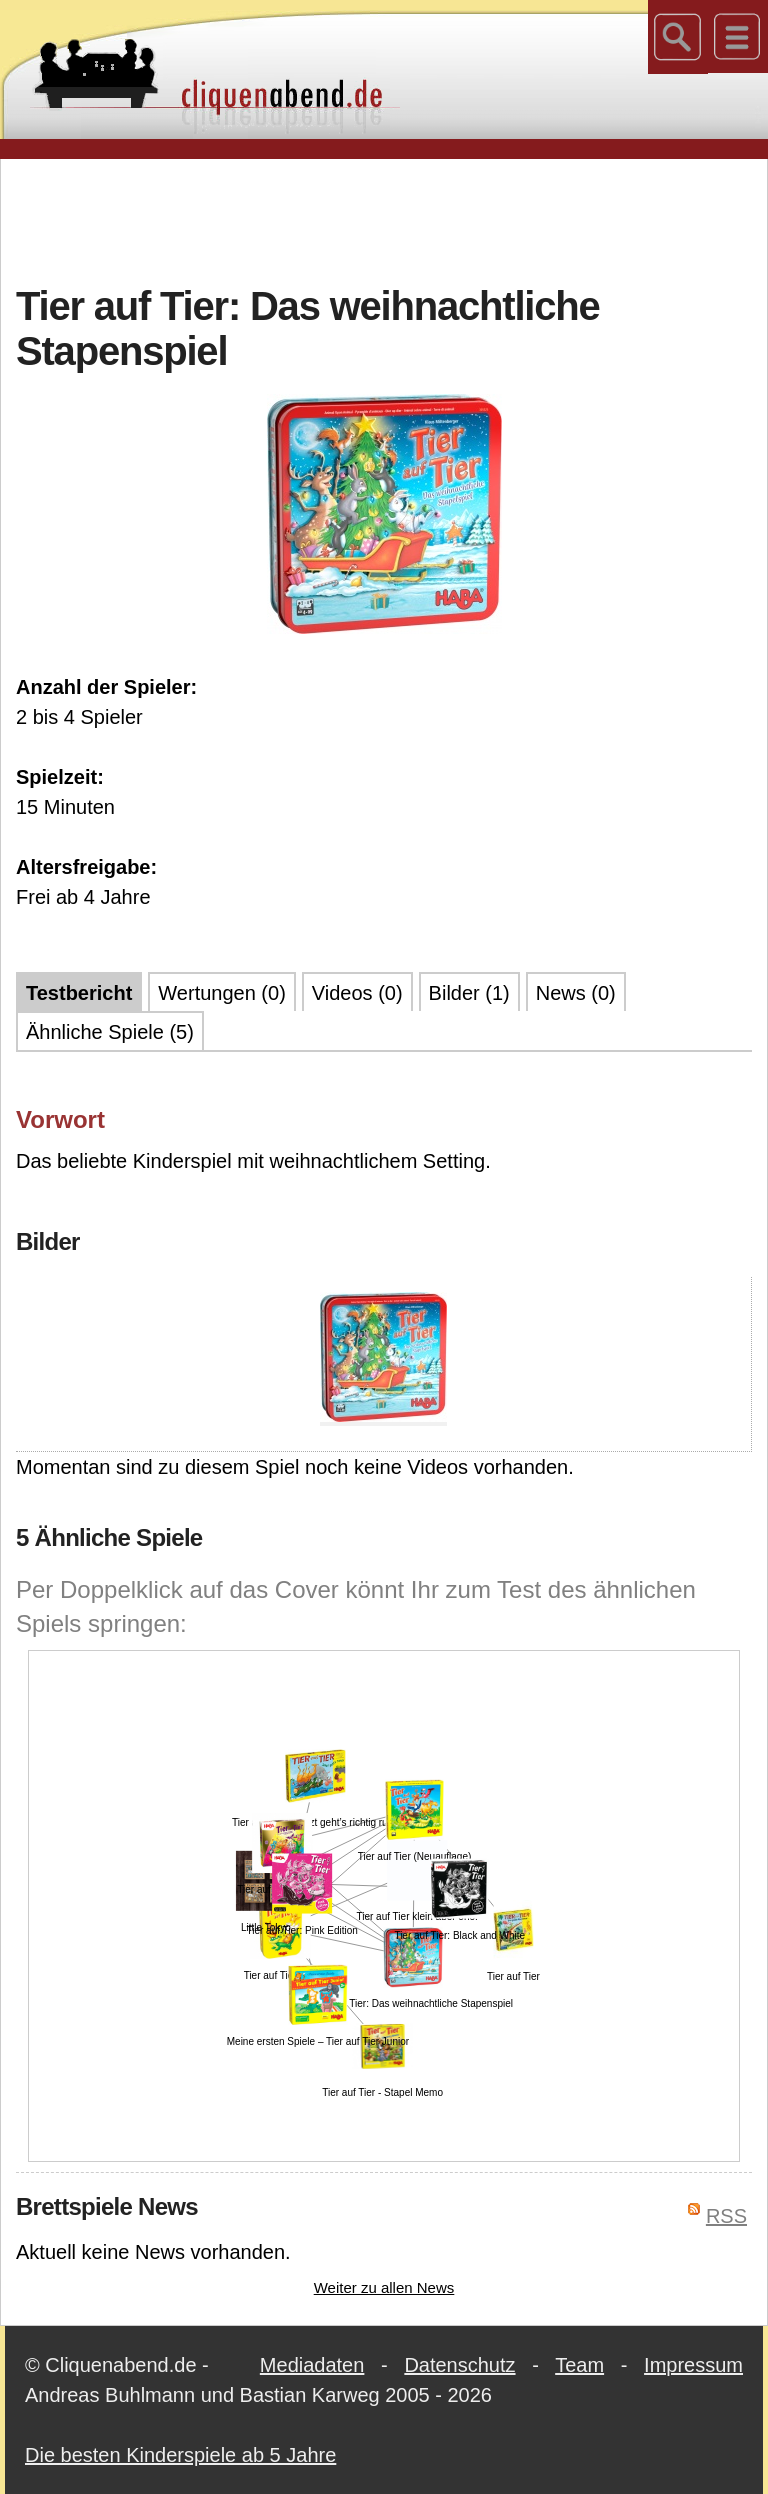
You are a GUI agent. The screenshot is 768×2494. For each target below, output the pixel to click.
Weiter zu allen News (384, 2287)
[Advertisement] (384, 219)
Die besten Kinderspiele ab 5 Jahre (180, 2455)
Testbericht (79, 993)
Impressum (693, 2365)
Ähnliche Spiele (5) (110, 1032)
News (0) (576, 993)
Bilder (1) (469, 993)
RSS (726, 2216)
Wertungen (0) (221, 993)
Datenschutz (459, 2365)
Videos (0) (357, 993)
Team (579, 2365)
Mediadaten (312, 2365)
